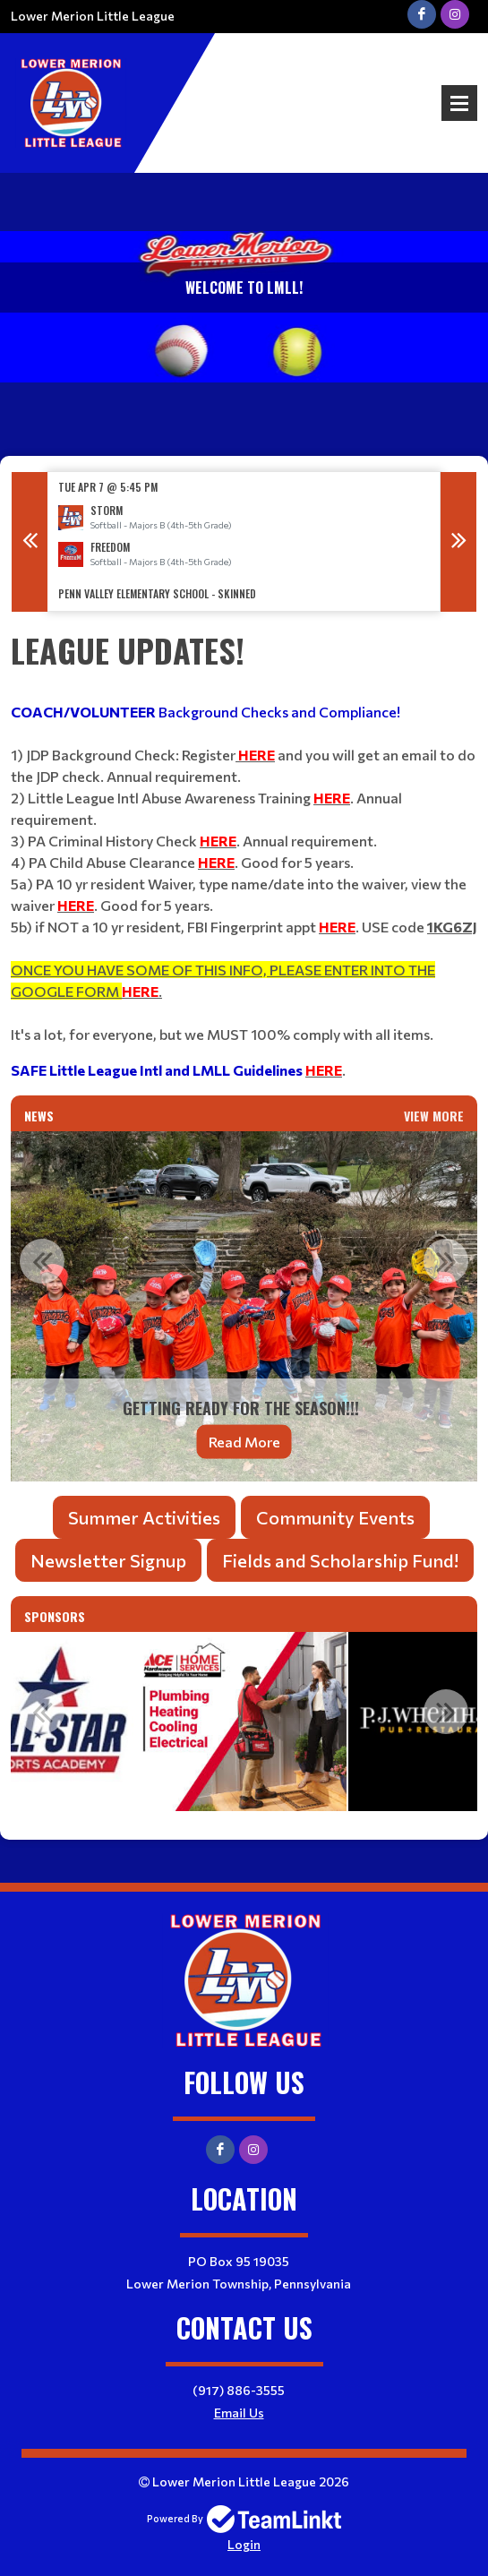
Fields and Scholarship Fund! (340, 1560)
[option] (244, 541)
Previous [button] (29, 542)
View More (434, 1115)
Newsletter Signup (108, 1560)
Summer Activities (144, 1517)
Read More (244, 1440)
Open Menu (459, 103)
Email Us (239, 2412)
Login (244, 2544)
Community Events (335, 1517)
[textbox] (244, 853)
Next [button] (458, 542)
